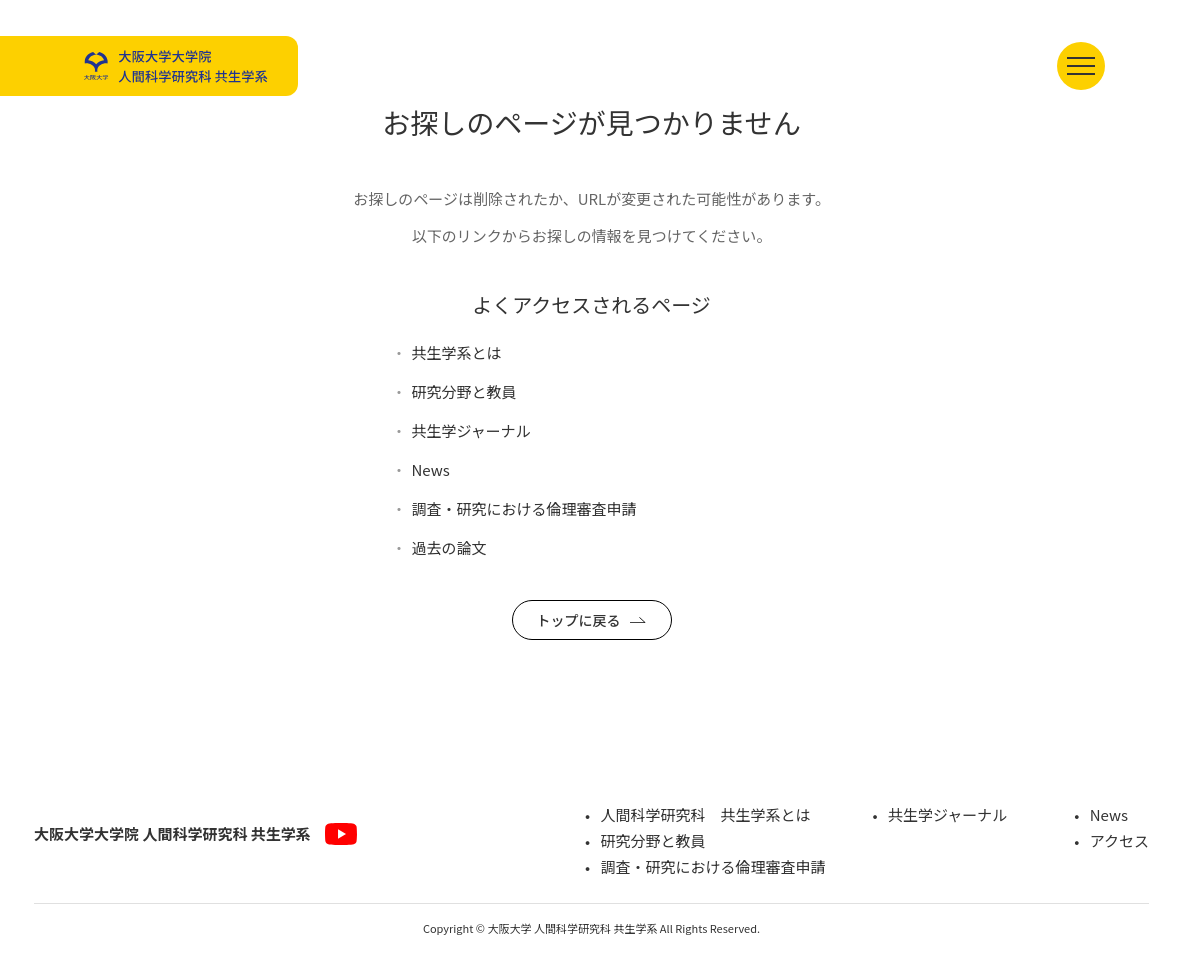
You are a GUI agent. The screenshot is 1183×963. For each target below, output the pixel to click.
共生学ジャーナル (471, 430)
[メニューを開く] (1081, 66)
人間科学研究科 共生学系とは (705, 814)
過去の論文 (449, 547)
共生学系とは (457, 352)
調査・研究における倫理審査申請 (524, 508)
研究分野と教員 (464, 391)
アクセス (1119, 840)
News (431, 469)
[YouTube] (341, 834)
